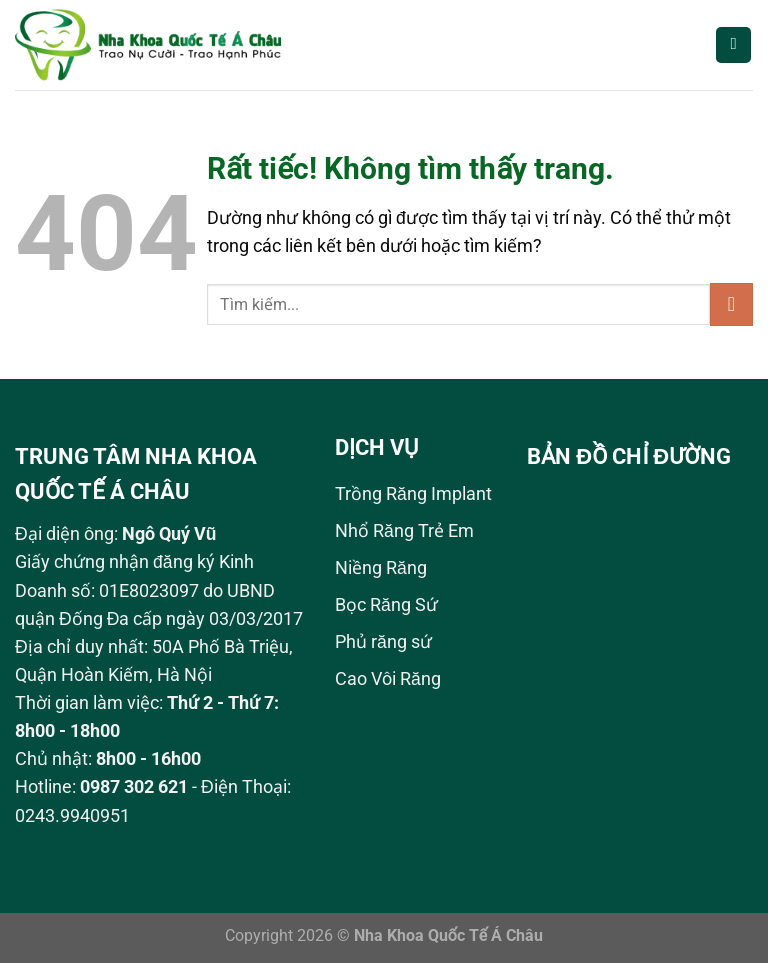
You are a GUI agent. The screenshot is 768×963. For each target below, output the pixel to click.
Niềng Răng (381, 568)
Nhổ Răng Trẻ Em (404, 531)
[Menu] (733, 45)
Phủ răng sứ (383, 642)
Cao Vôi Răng (388, 679)
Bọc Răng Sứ (386, 605)
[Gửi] (731, 304)
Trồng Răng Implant (413, 494)
